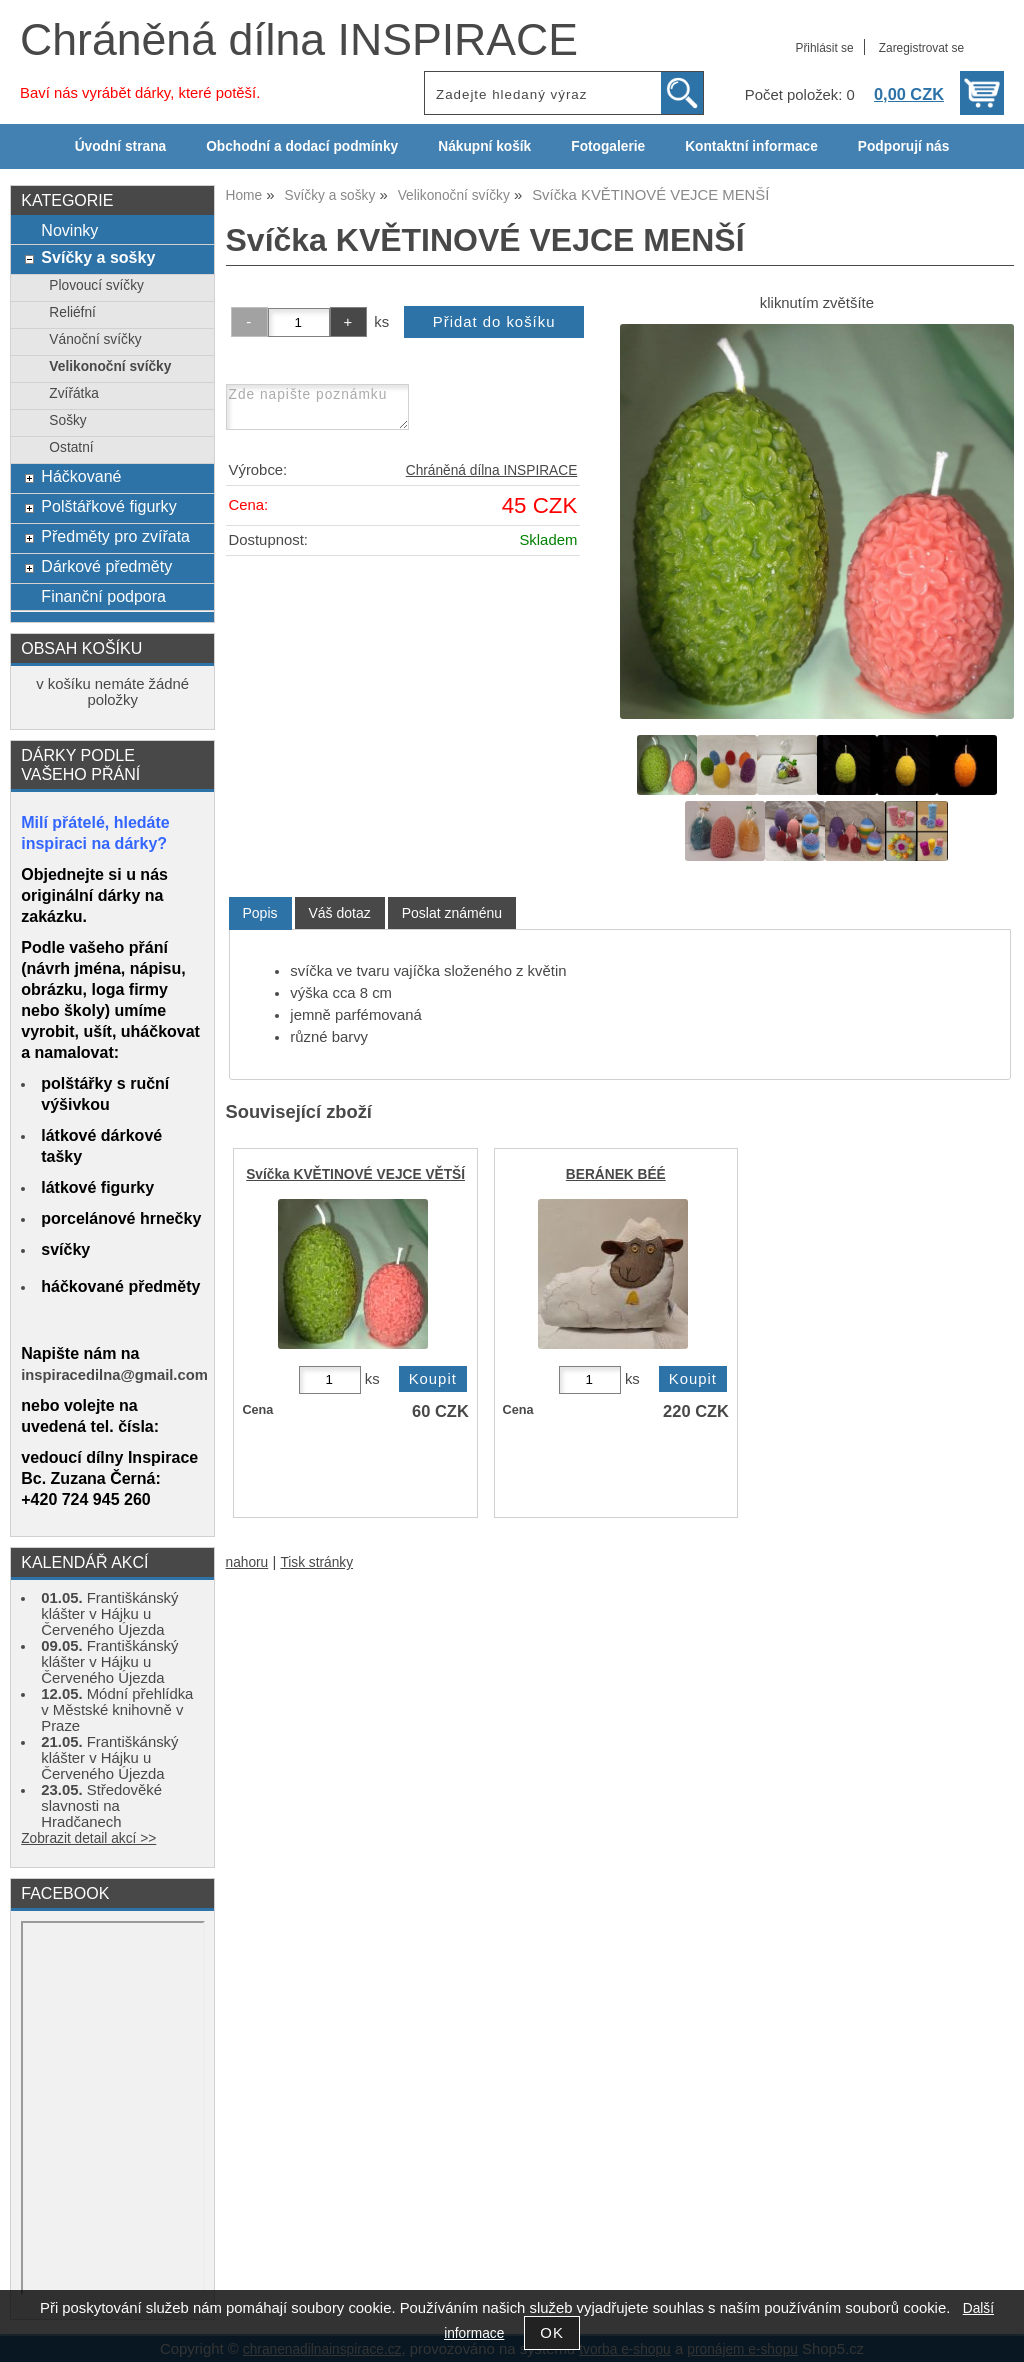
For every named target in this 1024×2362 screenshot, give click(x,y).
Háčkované (81, 476)
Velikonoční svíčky (110, 366)
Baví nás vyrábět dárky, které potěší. (140, 93)
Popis (260, 913)
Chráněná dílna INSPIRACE (299, 39)
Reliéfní (72, 312)
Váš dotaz (340, 913)
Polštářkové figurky (108, 506)
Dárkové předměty (106, 566)
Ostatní (71, 447)
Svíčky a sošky (98, 257)
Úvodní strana (120, 146)
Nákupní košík (484, 146)
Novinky (69, 230)
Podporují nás (903, 146)
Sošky (67, 420)
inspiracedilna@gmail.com (114, 1375)
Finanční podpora (103, 596)
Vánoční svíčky (95, 339)
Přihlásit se (824, 48)
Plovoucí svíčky (96, 285)
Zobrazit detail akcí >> (88, 1838)
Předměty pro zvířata (115, 536)
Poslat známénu (452, 913)
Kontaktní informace (751, 146)
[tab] (260, 913)
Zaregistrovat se (921, 48)
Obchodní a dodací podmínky (302, 146)
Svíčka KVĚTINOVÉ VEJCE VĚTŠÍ (355, 1174)
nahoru (247, 1562)
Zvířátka (74, 393)
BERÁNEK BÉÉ (616, 1174)
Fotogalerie (608, 146)
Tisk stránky (316, 1562)
